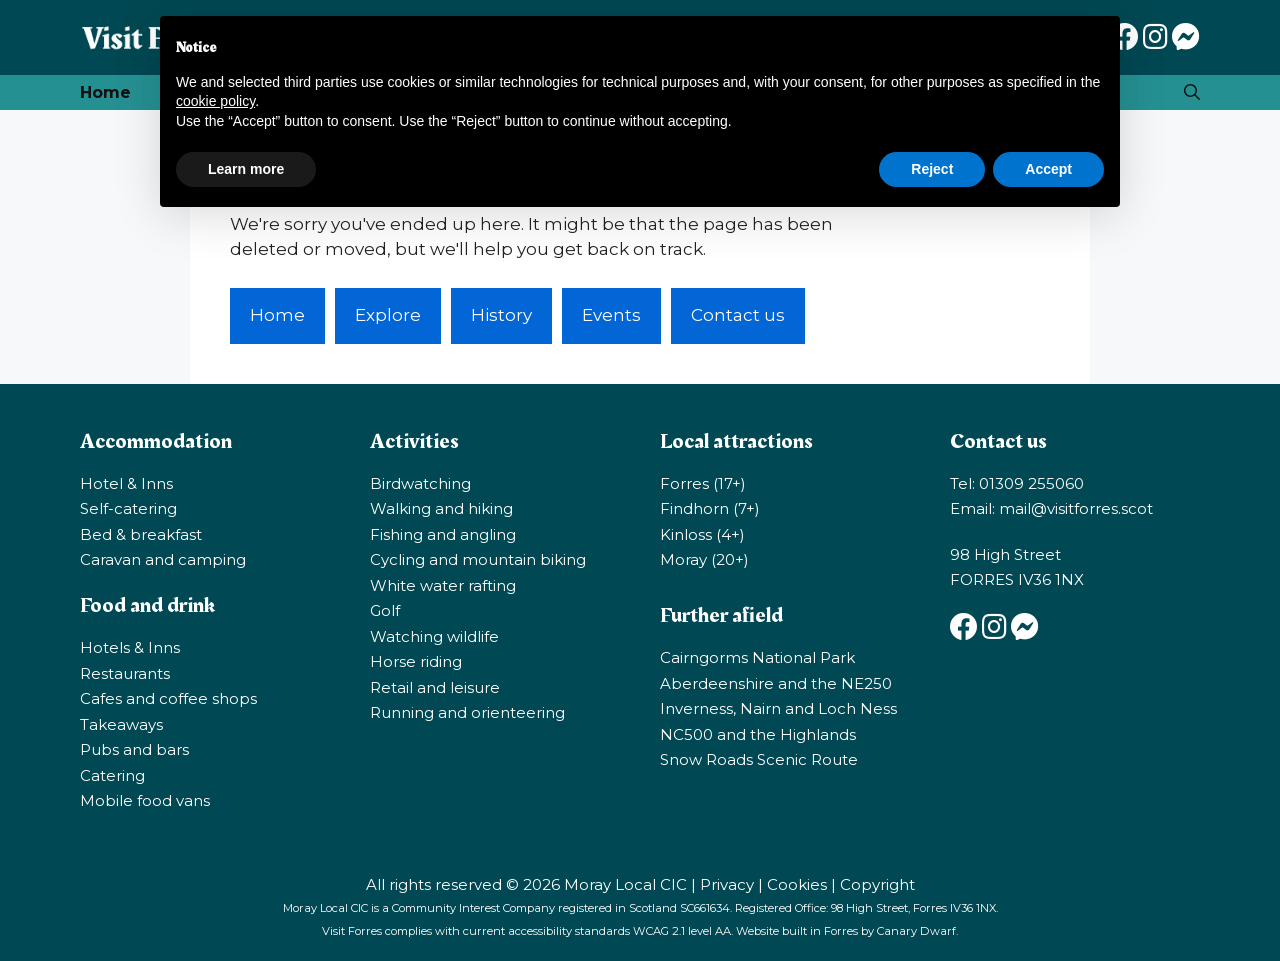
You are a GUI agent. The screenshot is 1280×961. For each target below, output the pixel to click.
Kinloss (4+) (702, 534)
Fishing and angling (443, 534)
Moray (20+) (704, 559)
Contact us (738, 315)
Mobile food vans (145, 800)
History (501, 315)
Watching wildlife (434, 636)
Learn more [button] (246, 169)
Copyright (877, 884)
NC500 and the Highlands (758, 734)
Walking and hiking (441, 508)
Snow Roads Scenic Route (759, 759)
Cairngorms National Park (757, 657)
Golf (385, 610)
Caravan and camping (163, 559)
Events (611, 315)
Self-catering (128, 508)
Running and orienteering (467, 712)
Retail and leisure (435, 687)
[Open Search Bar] (1192, 92)
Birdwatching (420, 483)
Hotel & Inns (126, 483)
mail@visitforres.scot (1076, 508)
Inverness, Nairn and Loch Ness (778, 708)
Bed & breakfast (141, 534)
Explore (388, 315)
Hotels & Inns (130, 647)
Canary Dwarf (916, 931)
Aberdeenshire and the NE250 (776, 683)
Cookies (797, 884)
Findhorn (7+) (710, 508)
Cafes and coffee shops (168, 698)
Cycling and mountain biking (478, 559)
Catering (112, 775)
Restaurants (125, 673)
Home (105, 92)
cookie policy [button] (215, 101)
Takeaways (121, 724)
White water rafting (443, 585)
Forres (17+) (703, 483)
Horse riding (416, 661)
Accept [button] (1048, 169)
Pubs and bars (134, 749)
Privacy (727, 884)
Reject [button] (932, 169)
